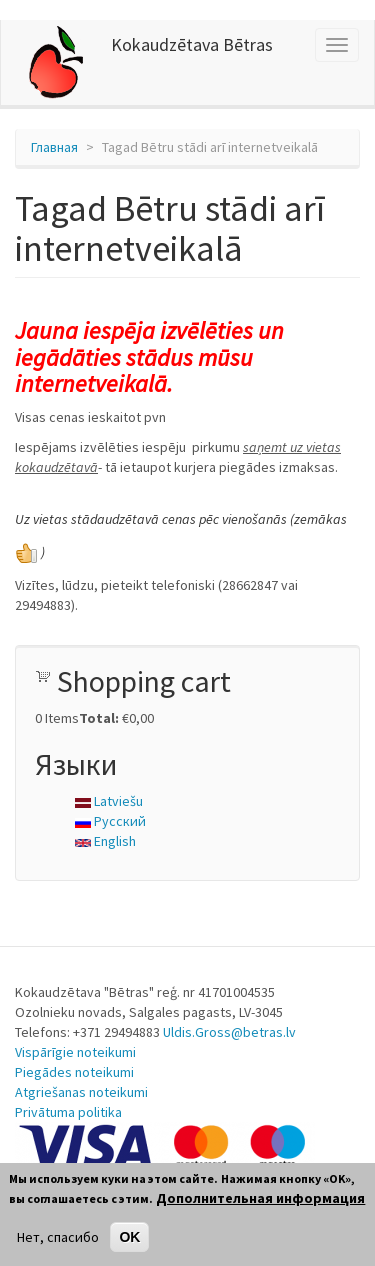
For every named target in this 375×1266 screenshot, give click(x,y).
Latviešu (109, 801)
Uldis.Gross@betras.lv (229, 1032)
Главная (54, 147)
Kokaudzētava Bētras (192, 44)
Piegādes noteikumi (74, 1072)
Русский (110, 821)
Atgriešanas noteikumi (81, 1092)
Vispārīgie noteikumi (75, 1052)
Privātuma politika (68, 1112)
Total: (99, 718)
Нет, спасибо (58, 1237)
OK (129, 1237)
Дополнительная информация (260, 1198)
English (105, 841)
